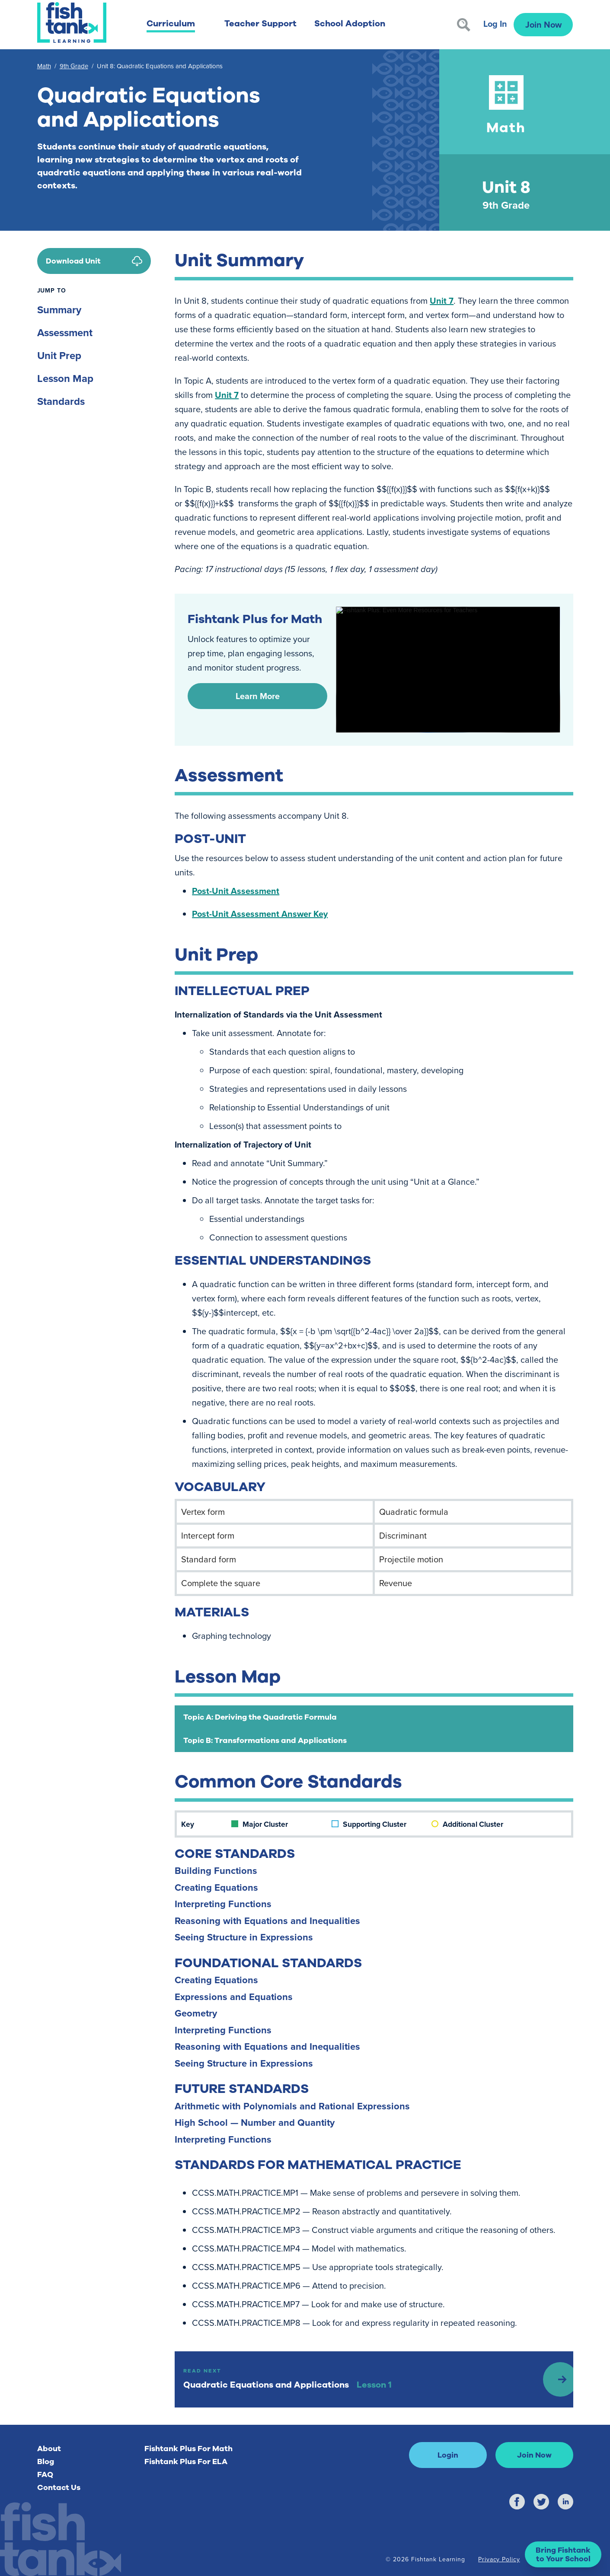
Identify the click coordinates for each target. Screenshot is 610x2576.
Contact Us (58, 2487)
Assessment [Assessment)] (65, 332)
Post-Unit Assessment (235, 890)
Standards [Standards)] (61, 401)
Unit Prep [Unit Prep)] (59, 355)
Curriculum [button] (171, 23)
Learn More (258, 696)
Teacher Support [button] (260, 23)
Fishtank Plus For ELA (185, 2461)
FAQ (45, 2474)
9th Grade (74, 65)
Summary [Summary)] (59, 309)
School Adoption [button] (349, 23)
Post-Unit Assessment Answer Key (260, 913)
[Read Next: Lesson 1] (374, 2379)
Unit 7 (442, 300)
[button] (563, 2554)
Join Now (543, 24)
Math (44, 65)
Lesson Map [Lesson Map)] (65, 378)
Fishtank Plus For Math (188, 2448)
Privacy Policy (499, 2559)
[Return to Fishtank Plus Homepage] (71, 22)
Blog (45, 2461)
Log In (495, 23)
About (49, 2448)
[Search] (464, 25)
